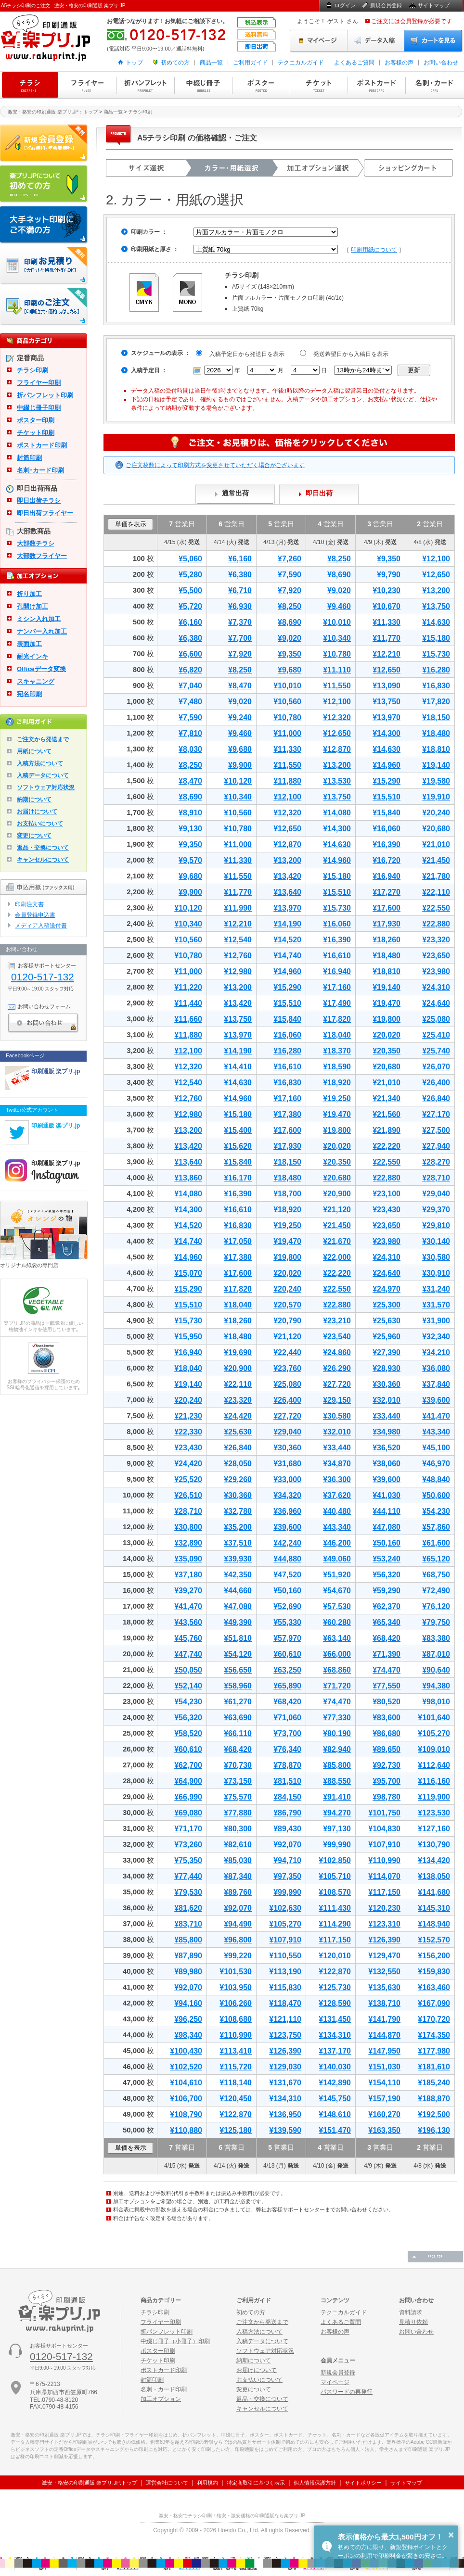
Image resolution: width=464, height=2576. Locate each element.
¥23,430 (386, 1210)
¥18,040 (337, 1035)
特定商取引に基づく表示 (256, 2483)
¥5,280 (190, 575)
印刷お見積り (44, 266)
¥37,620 (337, 1495)
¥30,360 (386, 1384)
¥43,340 (436, 1432)
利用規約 (207, 2483)
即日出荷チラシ (39, 500)
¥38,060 (386, 1463)
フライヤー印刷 (87, 85)
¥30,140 (436, 1241)
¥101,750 (384, 1813)
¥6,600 (190, 654)
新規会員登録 (386, 5)
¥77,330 (337, 1717)
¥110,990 (384, 1860)
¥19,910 (436, 797)
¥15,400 (238, 1130)
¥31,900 (436, 1321)
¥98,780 (386, 1797)
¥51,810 (238, 1638)
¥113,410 (235, 2051)
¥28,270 (436, 1162)
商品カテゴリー (161, 2300)
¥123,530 (434, 1813)
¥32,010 (386, 1400)
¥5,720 (190, 606)
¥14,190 (287, 924)
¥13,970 (386, 717)
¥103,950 (235, 1987)
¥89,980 (188, 1971)
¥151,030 (384, 2067)
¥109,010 (434, 1749)
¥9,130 (190, 829)
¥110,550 (285, 1956)
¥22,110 (436, 892)
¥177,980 (434, 2051)
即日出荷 (319, 493)
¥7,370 (240, 622)
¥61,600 (436, 1543)
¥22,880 (436, 924)
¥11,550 (337, 686)
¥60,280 (337, 1622)
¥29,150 (337, 1400)
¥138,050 (434, 1876)
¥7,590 (289, 575)
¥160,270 (384, 2114)
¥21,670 (337, 1241)
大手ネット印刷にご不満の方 (44, 225)
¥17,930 (386, 924)
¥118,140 (235, 2083)
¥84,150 (287, 1797)
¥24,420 (238, 1416)
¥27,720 (337, 1384)
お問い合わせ (441, 62)
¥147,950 (384, 2051)
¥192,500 (434, 2114)
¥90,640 (436, 1670)
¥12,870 (337, 749)
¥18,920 (337, 1083)
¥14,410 (238, 1067)
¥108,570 (335, 1892)
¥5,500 (190, 590)
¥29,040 (436, 1194)
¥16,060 (386, 829)
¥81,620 (188, 1908)
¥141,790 (384, 2019)
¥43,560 (188, 1622)
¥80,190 (337, 1733)
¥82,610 (238, 1844)
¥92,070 (287, 1844)
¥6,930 (240, 606)
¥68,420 (386, 1638)
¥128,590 (335, 2003)
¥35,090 (188, 1559)
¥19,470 (386, 1003)
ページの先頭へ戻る (435, 2256)
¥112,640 (434, 1765)
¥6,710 (240, 590)
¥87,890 (188, 1956)
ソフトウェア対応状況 (46, 787)
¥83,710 (188, 1924)
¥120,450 (235, 2098)
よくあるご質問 (354, 62)
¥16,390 (386, 844)
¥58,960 (238, 1686)
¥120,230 (384, 1908)
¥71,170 (188, 1829)
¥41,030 (386, 1495)
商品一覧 (211, 62)
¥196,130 (434, 2130)
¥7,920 (289, 590)
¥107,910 (384, 1844)
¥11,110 (337, 670)
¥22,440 (287, 1352)
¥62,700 (188, 1765)
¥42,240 (287, 1543)
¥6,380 (240, 575)
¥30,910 (436, 1273)
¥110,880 (186, 2130)
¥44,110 (386, 1511)
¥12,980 (238, 971)
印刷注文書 (29, 904)
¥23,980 (436, 971)
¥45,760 (188, 1638)
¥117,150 (384, 1892)
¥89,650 (386, 1749)
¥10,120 (238, 781)
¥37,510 (238, 1543)
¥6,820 (190, 670)
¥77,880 (238, 1813)
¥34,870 (337, 1463)
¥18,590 (337, 1067)
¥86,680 (386, 1733)
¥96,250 (188, 2019)
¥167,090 (434, 2003)
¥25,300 (386, 1305)
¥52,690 (287, 1606)
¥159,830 (434, 1971)
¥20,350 (386, 1051)
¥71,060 (287, 1717)
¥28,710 (436, 1178)
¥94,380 (436, 1686)
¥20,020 (386, 1035)
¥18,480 (436, 733)
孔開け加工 (32, 606)
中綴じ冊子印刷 (203, 85)
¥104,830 (384, 1829)
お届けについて (37, 811)
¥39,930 (238, 1559)
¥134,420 (434, 1860)
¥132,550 (384, 1971)
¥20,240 (436, 813)
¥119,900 (434, 1797)
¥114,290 (335, 1924)
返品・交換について (43, 847)
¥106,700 (186, 2098)
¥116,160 (434, 1781)
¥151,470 (335, 2130)
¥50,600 (436, 1495)
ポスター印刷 (261, 85)
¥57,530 (337, 1606)
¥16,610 (337, 956)
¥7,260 (289, 559)
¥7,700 (240, 638)
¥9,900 (240, 765)
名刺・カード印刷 (434, 85)
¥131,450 (335, 2019)
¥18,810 (436, 749)
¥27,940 (436, 1146)
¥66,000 (337, 1654)
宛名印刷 (29, 694)
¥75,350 (188, 1860)
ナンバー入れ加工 (42, 631)
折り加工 (29, 593)
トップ (134, 62)
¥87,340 (238, 1876)
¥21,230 (188, 1416)
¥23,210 (337, 1321)
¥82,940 (337, 1749)
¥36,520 (386, 1448)
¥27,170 (436, 1114)
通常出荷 (235, 493)
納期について (34, 799)
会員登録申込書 (35, 915)
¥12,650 (436, 575)
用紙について (34, 751)
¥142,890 (335, 2083)
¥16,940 (386, 876)
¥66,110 (238, 1733)
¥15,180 (436, 638)
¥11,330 (386, 622)
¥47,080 (386, 1527)
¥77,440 (188, 1876)
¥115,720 (235, 2067)
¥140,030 (335, 2067)
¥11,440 (188, 1003)
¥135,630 (384, 1987)
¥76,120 (436, 1606)
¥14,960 (386, 765)
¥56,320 (386, 1575)
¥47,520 (287, 1575)
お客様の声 (399, 62)
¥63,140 (337, 1638)
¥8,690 (339, 575)
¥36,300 (337, 1479)
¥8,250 (339, 559)
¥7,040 (190, 686)
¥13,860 (188, 1178)
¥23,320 (436, 940)
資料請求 (410, 2312)
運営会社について (167, 2483)
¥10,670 (386, 606)
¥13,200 (436, 590)
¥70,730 (238, 1765)
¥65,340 (386, 1622)
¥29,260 (238, 1479)
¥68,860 (337, 1670)
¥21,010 (436, 844)
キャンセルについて (43, 859)
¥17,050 (238, 1241)
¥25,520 (188, 1479)
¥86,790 (287, 1813)
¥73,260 (188, 1844)
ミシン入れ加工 (39, 618)
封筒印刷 (29, 457)
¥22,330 (188, 1432)
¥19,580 (436, 781)
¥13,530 (337, 781)
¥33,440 (386, 1416)
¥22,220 (386, 1146)
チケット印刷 (319, 85)
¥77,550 (386, 1686)
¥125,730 (335, 1987)
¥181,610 (434, 2067)
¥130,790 (434, 1844)
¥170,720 (434, 2019)
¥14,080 (337, 813)
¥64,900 (188, 1781)
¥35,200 (238, 1527)
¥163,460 (434, 1987)
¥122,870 (335, 1971)
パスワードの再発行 (347, 2391)
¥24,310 (436, 987)
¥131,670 (285, 2083)
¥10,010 (337, 622)
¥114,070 (384, 1876)
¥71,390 (386, 1654)
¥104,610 (186, 2083)
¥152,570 (434, 1940)
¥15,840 (386, 813)
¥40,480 (337, 1511)
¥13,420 (287, 876)
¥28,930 (386, 1368)
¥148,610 (335, 2114)
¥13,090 (386, 686)
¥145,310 (434, 1908)
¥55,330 (287, 1622)
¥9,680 (289, 670)
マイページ (319, 41)
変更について (34, 835)
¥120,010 (335, 1956)
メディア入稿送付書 (41, 925)
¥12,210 (386, 654)
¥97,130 (337, 1829)
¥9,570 (190, 860)
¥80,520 (386, 1702)
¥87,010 (436, 1654)
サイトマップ (434, 5)
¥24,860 (337, 1352)
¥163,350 (384, 2130)
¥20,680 (436, 829)
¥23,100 (386, 1194)
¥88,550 (337, 1781)
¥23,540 (337, 1336)
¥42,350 (238, 1575)
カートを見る (433, 41)
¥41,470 (436, 1416)
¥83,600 (386, 1717)
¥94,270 (337, 1813)
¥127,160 (434, 1829)
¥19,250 (337, 1098)
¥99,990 (337, 1844)
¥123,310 (384, 1924)
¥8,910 (190, 813)
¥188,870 (434, 2098)
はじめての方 (44, 184)
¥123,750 (285, 2035)
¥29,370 (436, 1210)
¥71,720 (337, 1686)
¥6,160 (240, 559)
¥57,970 (287, 1638)
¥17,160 (337, 987)
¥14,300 (386, 733)
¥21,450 (436, 860)
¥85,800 (337, 1765)
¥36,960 (287, 1511)
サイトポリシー (363, 2483)
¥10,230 (386, 590)
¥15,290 (386, 781)
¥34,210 (436, 1352)
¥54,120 (238, 1654)
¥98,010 (436, 1702)
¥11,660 (188, 1019)
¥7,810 (190, 733)
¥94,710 (287, 1860)
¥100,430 (186, 2051)
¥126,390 (384, 1940)
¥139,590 (285, 2130)
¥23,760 (287, 1368)
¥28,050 (238, 1463)
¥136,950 (285, 2114)
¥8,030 (190, 749)
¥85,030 (238, 1860)
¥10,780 (337, 654)
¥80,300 (238, 1829)
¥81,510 (287, 1781)
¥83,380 (436, 1638)
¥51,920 (337, 1575)
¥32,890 (188, 1543)
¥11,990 (238, 908)
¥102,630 (285, 1908)
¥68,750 (436, 1575)
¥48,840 (436, 1479)
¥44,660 (238, 1590)
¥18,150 (436, 717)
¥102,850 (335, 1860)
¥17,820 (436, 702)
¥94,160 (188, 2003)
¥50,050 (188, 1670)
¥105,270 (434, 1733)
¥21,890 (386, 1130)
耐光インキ (32, 656)
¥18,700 (287, 1194)
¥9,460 (339, 606)
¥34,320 (287, 1495)
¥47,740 (188, 1654)
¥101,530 (235, 1971)
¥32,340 (436, 1336)
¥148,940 (434, 1924)
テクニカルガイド (301, 62)
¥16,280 (436, 670)
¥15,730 (436, 654)
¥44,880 (287, 1559)
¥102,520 (186, 2067)
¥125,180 (235, 2130)
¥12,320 (337, 717)
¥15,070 (188, 1273)
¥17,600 (386, 908)
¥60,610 (287, 1654)
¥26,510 (188, 1495)
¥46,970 (436, 1463)
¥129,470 (384, 1956)
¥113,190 (285, 1971)
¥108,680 (235, 2019)
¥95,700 (386, 1781)
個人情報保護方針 (315, 2483)
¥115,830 (285, 1987)
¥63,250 (287, 1670)
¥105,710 (335, 1876)
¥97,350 (287, 1876)
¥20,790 (287, 1321)
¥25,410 (436, 1035)
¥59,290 (386, 1590)
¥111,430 (335, 1908)
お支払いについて (40, 823)
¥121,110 (285, 2019)
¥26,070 (436, 1067)
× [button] (451, 2534)
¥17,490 (337, 1003)
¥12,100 (436, 559)
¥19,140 (436, 765)
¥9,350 (388, 559)
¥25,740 (436, 1051)
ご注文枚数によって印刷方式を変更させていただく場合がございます (215, 465)
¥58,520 (188, 1733)
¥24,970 (386, 1289)
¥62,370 (386, 1606)
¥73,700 (287, 1733)
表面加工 (29, 643)
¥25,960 (386, 1336)
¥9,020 (339, 590)
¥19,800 (386, 1019)
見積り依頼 (413, 2322)
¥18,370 (337, 1051)
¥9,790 (388, 575)
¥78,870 (287, 1765)
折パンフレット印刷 (145, 85)
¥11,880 (287, 781)
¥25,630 (386, 1321)
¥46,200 (337, 1543)
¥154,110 (384, 2083)
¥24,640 (436, 1003)
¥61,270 (238, 1702)
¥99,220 (238, 1956)
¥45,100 (436, 1448)
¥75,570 (238, 1797)
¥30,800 (188, 1527)
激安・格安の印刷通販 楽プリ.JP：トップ (53, 111)
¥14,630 (436, 622)
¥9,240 (240, 717)
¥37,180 (188, 1575)
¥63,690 (238, 1717)
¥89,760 (238, 1892)
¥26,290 (337, 1368)
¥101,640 (434, 1717)
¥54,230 (436, 1511)
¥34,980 (386, 1432)
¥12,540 (238, 940)
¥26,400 (436, 1083)
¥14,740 (287, 956)
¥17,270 (386, 892)
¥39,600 (436, 1400)
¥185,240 (434, 2083)
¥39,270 (188, 1590)
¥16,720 (386, 860)
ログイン (345, 5)
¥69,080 (188, 1813)
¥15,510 (386, 797)
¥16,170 (238, 1178)
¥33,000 (287, 1479)
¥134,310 (335, 2035)
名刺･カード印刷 (40, 470)
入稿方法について (40, 763)
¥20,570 (287, 1305)
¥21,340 (386, 1098)
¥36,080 (436, 1368)
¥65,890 (287, 1686)
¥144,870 (384, 2035)
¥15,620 (238, 1146)
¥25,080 (436, 1019)
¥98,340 (188, 2035)
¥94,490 (238, 1924)
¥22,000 (337, 1257)
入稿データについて (43, 775)
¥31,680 (287, 1463)
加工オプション (161, 2399)
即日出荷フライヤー (45, 513)
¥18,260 (386, 940)
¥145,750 (335, 2098)
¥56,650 (238, 1670)
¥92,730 (386, 1765)
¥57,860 (436, 1527)
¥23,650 (436, 956)
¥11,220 (188, 987)
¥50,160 (386, 1543)
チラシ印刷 (30, 85)
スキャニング (35, 681)
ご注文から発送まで (43, 739)
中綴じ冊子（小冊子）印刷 (175, 2341)
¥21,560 (386, 1114)
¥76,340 (287, 1749)
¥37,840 (436, 1384)
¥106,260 (235, 2003)
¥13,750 (436, 606)
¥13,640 (287, 892)
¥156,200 (434, 1956)
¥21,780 (436, 876)
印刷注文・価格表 (44, 307)
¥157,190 (384, 2098)
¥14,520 (287, 940)
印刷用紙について (374, 249)
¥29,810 (436, 1225)
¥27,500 (436, 1130)
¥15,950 (188, 1336)
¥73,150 (238, 1781)
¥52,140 (188, 1686)
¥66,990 (188, 1797)
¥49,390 (238, 1622)
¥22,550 (436, 908)
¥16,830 (436, 686)
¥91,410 (337, 1797)
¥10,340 (337, 638)
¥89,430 (287, 1829)
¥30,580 (436, 1257)
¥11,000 (287, 733)
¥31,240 (436, 1289)
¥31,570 (436, 1305)
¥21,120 (337, 1210)
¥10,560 (287, 702)
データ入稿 (376, 41)
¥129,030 (285, 2067)
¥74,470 (386, 1670)
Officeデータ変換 (41, 669)
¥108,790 (186, 2114)
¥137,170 (335, 2051)
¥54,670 (337, 1590)
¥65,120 (436, 1559)
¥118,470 (285, 2003)
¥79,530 (188, 1892)
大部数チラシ (35, 543)
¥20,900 (337, 1194)
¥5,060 (190, 559)
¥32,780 (238, 1511)
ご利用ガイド (250, 62)
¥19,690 (238, 1352)
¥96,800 (238, 1940)
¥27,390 (386, 1352)
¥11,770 (386, 638)
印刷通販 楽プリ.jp (55, 1071)
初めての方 (175, 62)
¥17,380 (287, 1114)
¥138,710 (384, 2003)
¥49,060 (337, 1559)
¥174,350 (434, 2035)
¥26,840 (436, 1098)
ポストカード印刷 (376, 85)
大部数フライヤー (42, 555)
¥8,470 (240, 686)
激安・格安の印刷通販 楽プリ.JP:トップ (89, 2483)
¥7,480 (190, 702)
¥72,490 (436, 1590)
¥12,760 (238, 956)
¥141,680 (434, 1892)
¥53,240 (386, 1559)
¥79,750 (436, 1622)
